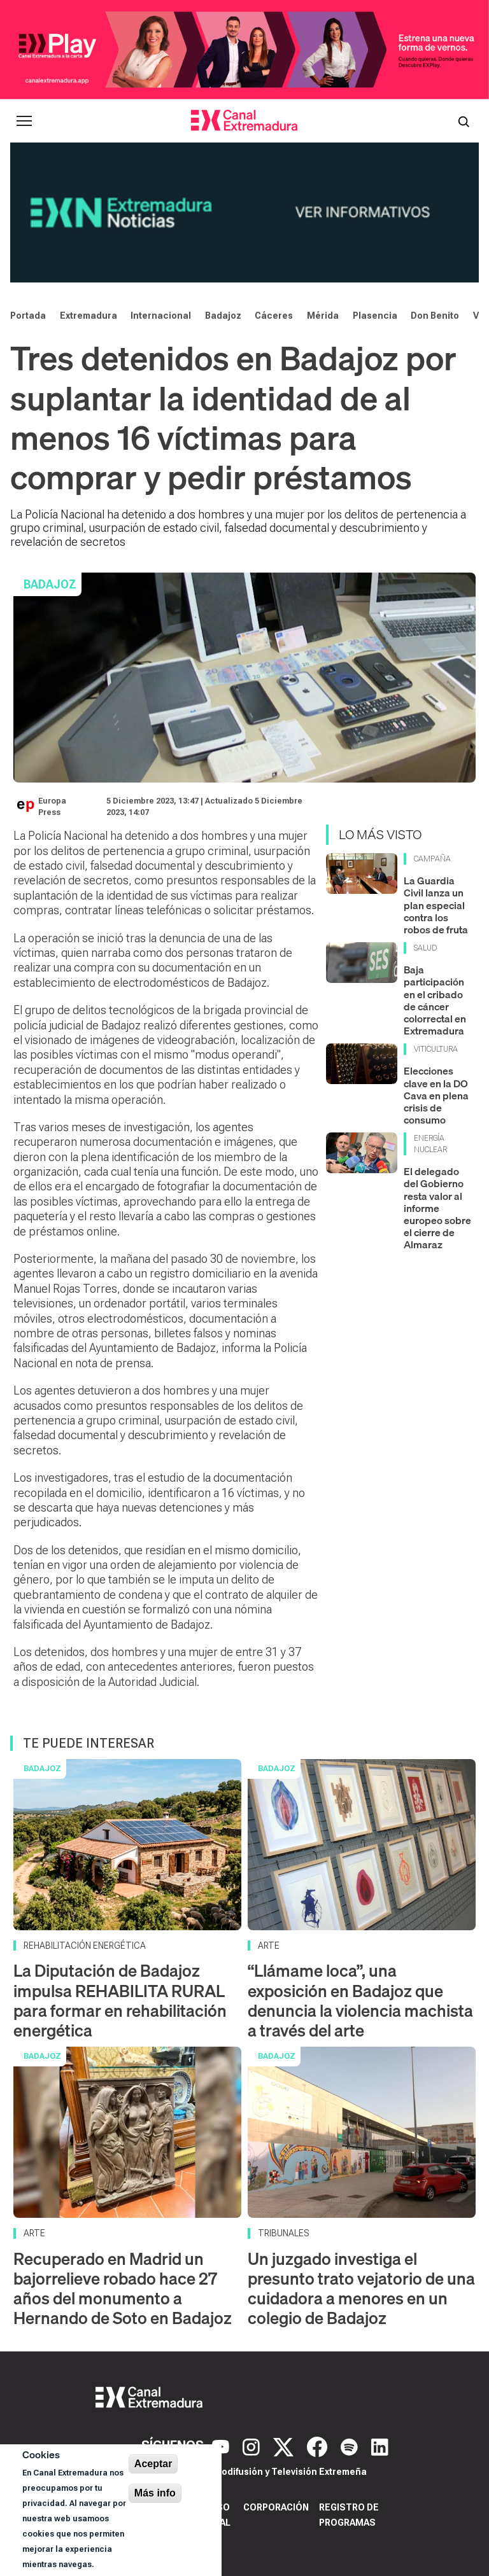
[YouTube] (222, 2445)
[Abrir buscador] (463, 121)
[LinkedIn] (379, 2445)
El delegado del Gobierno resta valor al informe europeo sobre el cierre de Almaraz (437, 1208)
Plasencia (375, 315)
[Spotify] (351, 2445)
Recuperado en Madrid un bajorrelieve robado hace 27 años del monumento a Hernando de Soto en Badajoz (122, 2289)
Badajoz (223, 315)
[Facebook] (318, 2445)
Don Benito (435, 315)
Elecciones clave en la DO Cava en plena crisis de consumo (436, 1095)
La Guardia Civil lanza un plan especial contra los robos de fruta (436, 905)
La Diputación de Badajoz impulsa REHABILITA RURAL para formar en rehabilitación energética (120, 2000)
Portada (28, 315)
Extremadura (88, 315)
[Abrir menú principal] (24, 121)
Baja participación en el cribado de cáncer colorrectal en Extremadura (435, 1000)
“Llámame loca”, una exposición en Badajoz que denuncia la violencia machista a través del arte (360, 2000)
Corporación (276, 2507)
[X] (285, 2445)
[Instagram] (253, 2445)
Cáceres (274, 315)
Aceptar (153, 2463)
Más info (155, 2493)
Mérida (323, 315)
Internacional (161, 315)
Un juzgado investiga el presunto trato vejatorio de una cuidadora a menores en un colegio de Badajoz (361, 2289)
